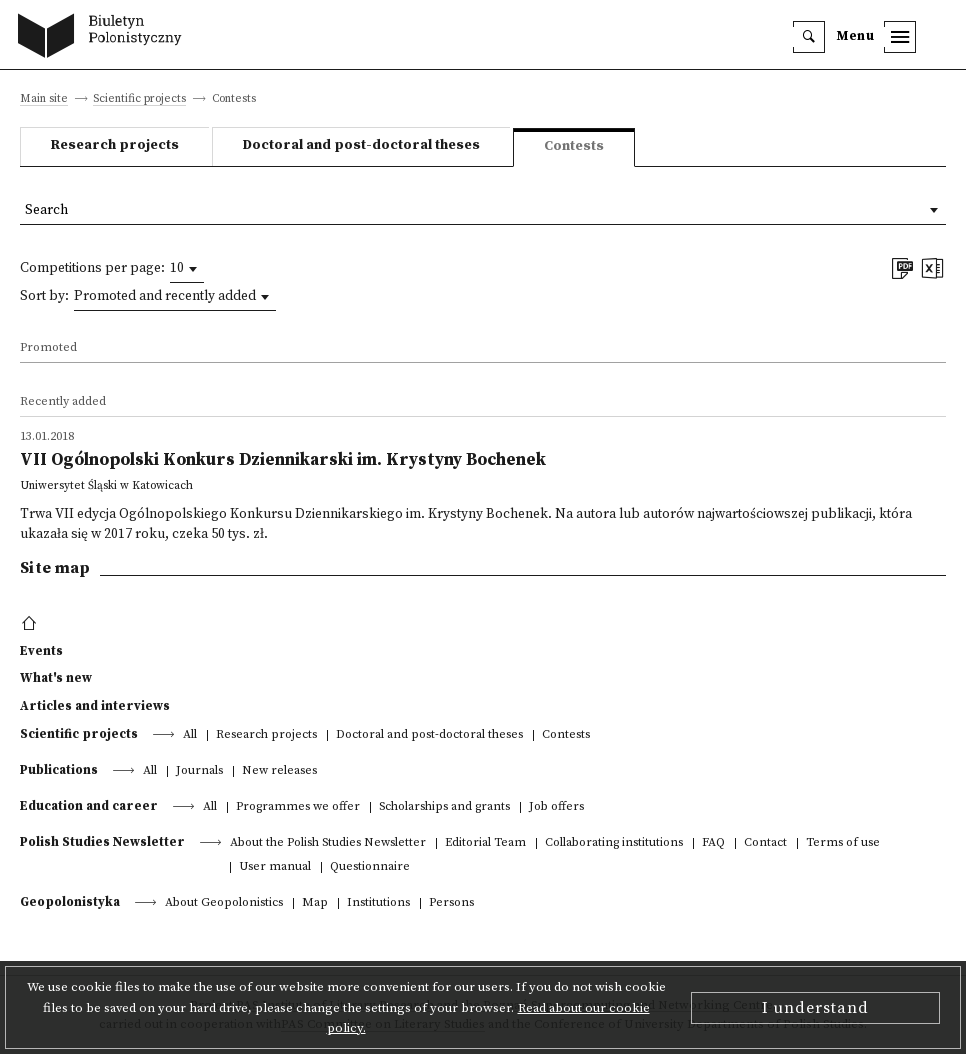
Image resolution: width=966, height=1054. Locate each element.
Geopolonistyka (70, 902)
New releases (279, 771)
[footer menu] (31, 624)
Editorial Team (485, 843)
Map (315, 903)
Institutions (378, 903)
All (190, 735)
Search (46, 210)
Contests (566, 735)
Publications (59, 770)
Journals (199, 771)
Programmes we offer (298, 807)
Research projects (115, 145)
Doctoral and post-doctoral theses (361, 145)
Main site (44, 99)
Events (41, 651)
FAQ (713, 843)
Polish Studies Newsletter (102, 842)
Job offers (556, 807)
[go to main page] (104, 38)
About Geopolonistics (224, 903)
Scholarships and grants (444, 807)
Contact (765, 843)
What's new (56, 678)
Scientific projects (139, 99)
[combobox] (187, 269)
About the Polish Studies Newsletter (328, 843)
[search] (809, 37)
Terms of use (843, 843)
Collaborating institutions (614, 843)
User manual (275, 867)
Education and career (89, 806)
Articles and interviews (95, 706)
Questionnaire (370, 867)
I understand (815, 1008)
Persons (451, 903)
